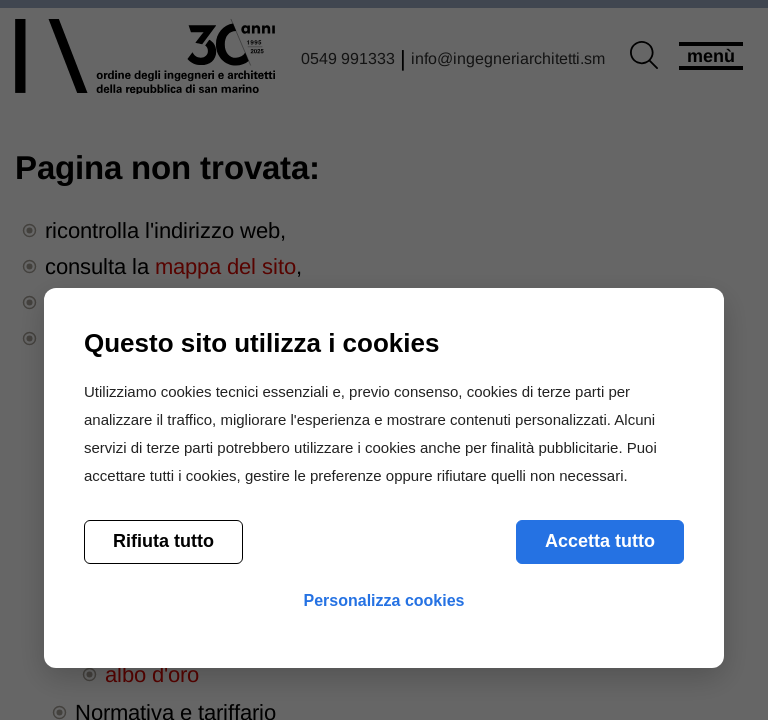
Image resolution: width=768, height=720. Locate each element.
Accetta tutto (600, 541)
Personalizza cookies (384, 600)
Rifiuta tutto (163, 541)
